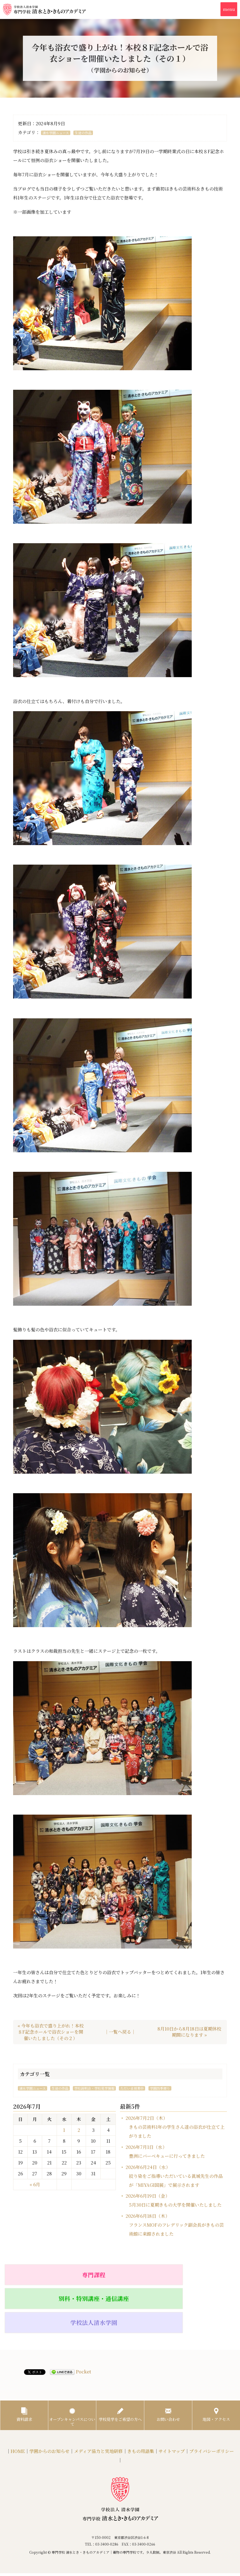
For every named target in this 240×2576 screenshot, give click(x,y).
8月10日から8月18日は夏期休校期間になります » (189, 2032)
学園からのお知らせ (49, 2409)
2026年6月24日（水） (174, 2176)
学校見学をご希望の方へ (120, 2370)
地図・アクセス (216, 2368)
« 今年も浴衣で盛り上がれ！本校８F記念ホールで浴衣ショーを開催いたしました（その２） (51, 2032)
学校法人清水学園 (198, 2274)
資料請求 (24, 2368)
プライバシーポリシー (211, 2409)
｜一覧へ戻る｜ (120, 2032)
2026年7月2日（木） (175, 2127)
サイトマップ (172, 2409)
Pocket (83, 2323)
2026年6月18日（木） (175, 2225)
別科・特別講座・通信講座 (120, 2274)
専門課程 (42, 2274)
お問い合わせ (168, 2368)
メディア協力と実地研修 (98, 2409)
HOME (18, 2409)
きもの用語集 (140, 2409)
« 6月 (35, 2184)
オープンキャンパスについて (72, 2370)
